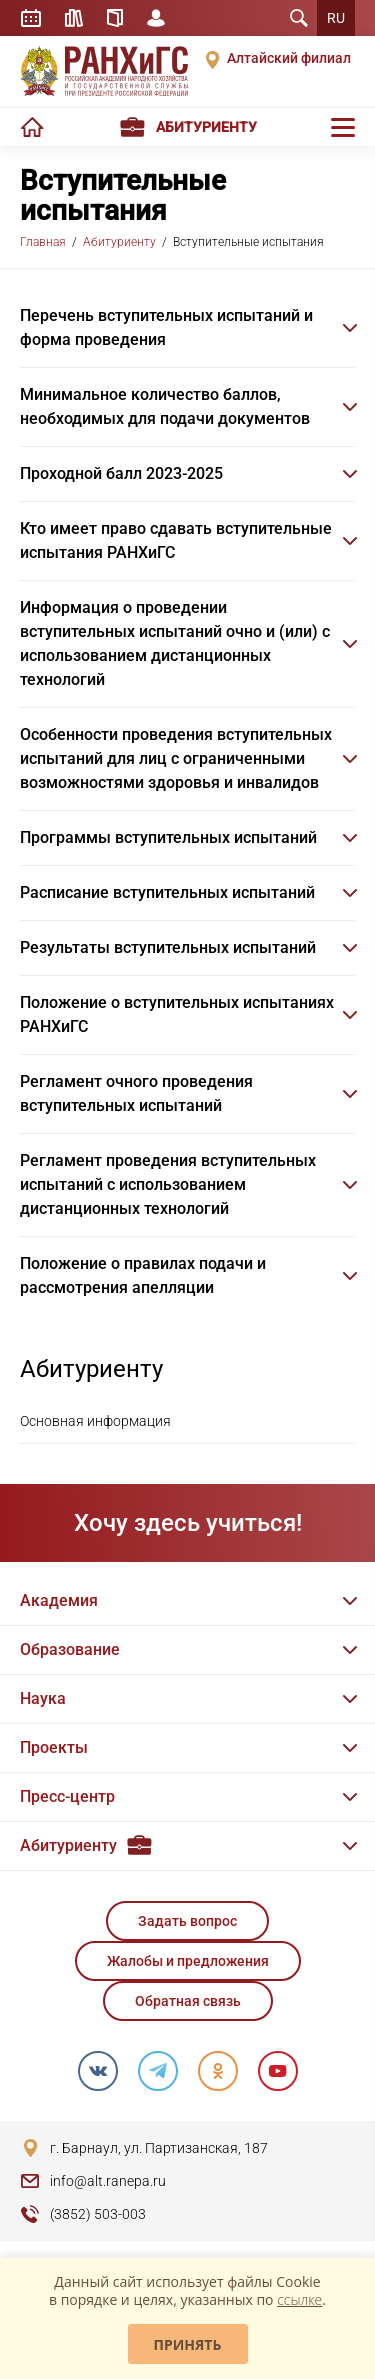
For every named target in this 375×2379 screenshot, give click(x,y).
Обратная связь (188, 2001)
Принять (188, 2344)
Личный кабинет (156, 18)
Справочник (115, 18)
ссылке (299, 2299)
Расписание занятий (31, 18)
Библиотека (74, 18)
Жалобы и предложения (188, 1961)
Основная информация (95, 1421)
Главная (43, 242)
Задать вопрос (187, 1921)
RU (336, 18)
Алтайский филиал (289, 58)
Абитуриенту (119, 242)
